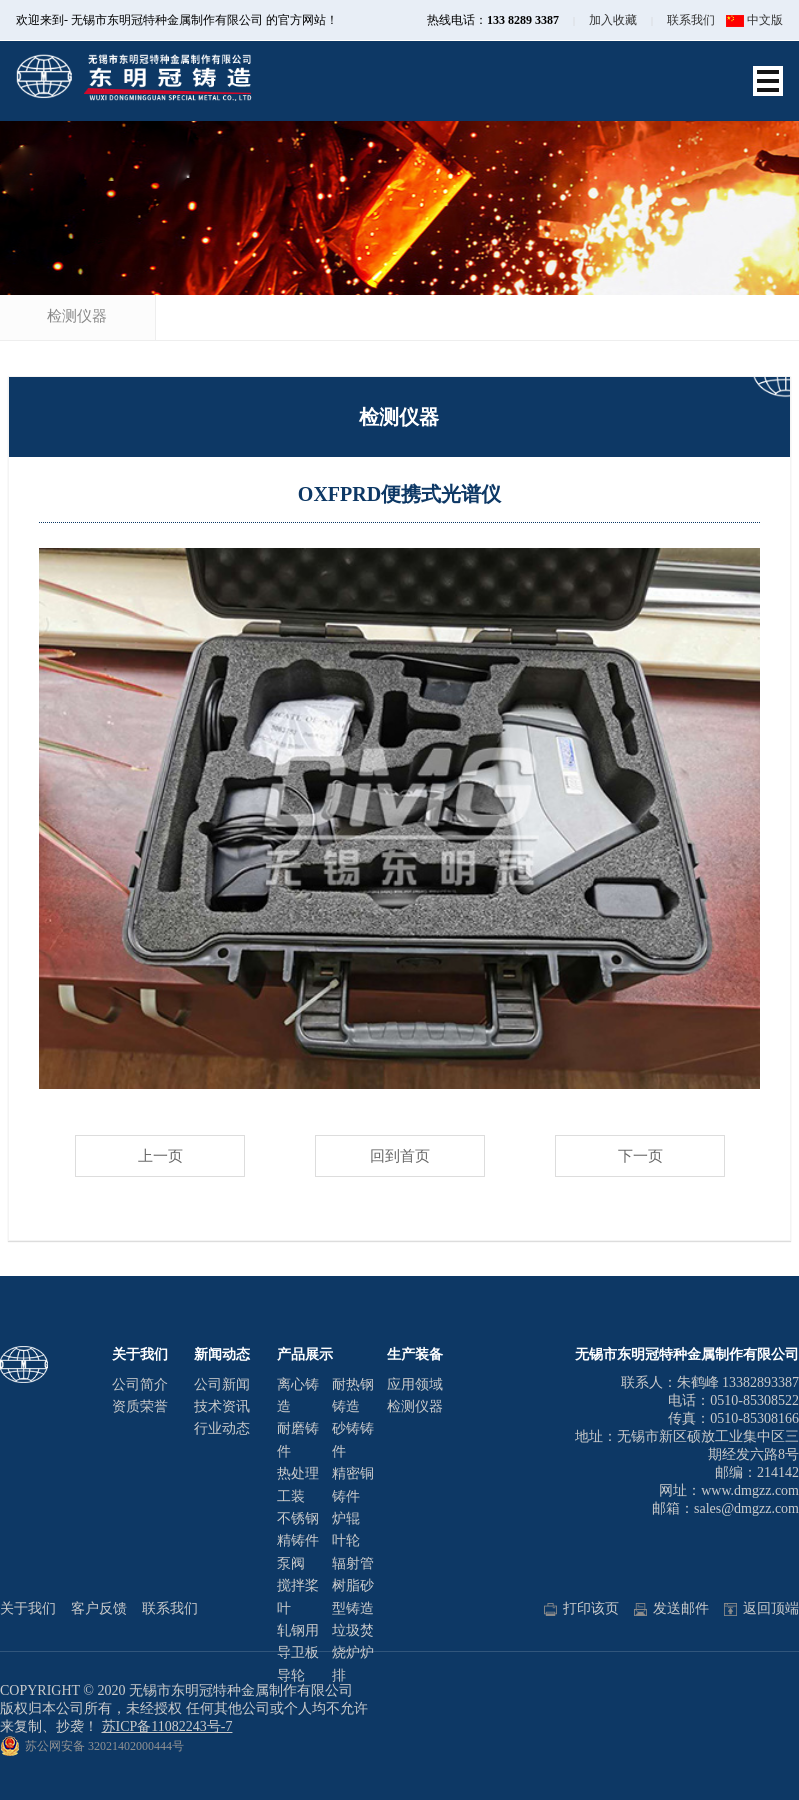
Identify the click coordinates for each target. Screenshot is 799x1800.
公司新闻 (222, 1384)
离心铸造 (298, 1395)
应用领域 (415, 1384)
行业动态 (222, 1428)
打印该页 (581, 1608)
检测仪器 (77, 316)
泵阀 (291, 1563)
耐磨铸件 (298, 1439)
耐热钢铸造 (353, 1395)
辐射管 (353, 1563)
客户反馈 (99, 1608)
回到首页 (400, 1156)
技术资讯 (222, 1406)
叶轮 (346, 1540)
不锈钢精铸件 (298, 1529)
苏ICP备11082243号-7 (167, 1726)
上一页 (160, 1156)
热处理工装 (298, 1484)
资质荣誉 (140, 1406)
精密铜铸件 (353, 1484)
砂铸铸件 (353, 1439)
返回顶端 (761, 1608)
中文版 (754, 20)
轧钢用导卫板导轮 (298, 1653)
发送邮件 (671, 1608)
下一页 (640, 1156)
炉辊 (346, 1518)
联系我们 (691, 20)
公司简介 (140, 1384)
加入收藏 (613, 20)
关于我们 (28, 1608)
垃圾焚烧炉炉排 (353, 1653)
